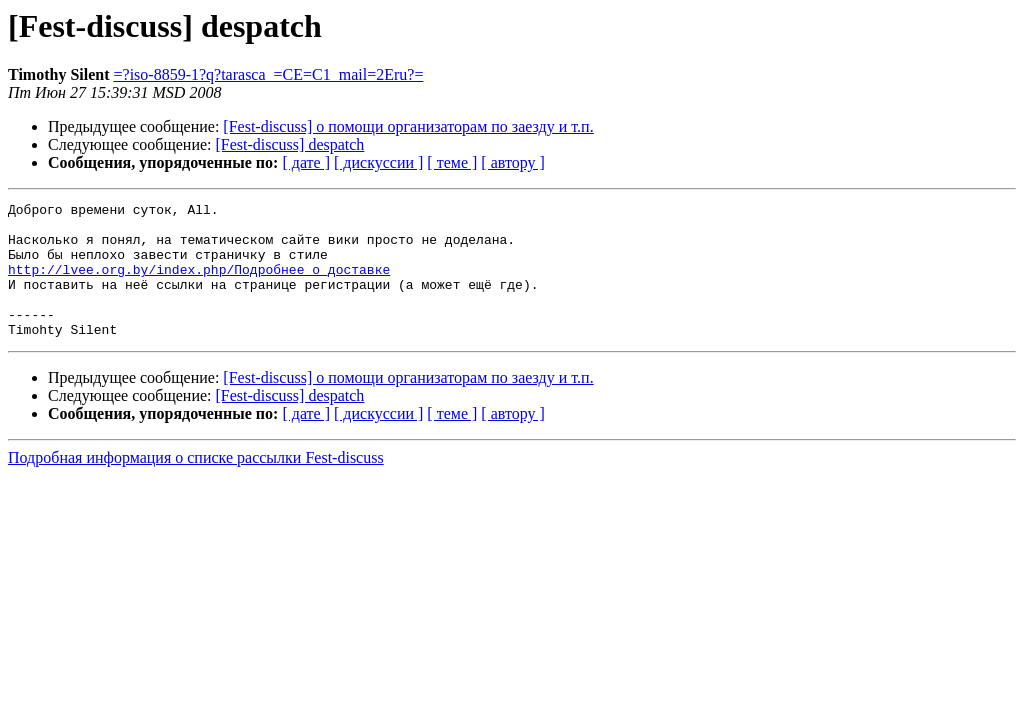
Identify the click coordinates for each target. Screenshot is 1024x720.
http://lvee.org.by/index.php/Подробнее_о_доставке (199, 284)
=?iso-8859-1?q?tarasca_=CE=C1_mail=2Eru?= (269, 74)
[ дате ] (306, 162)
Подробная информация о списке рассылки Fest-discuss (196, 484)
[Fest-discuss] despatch (290, 144)
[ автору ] (512, 162)
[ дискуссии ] (378, 162)
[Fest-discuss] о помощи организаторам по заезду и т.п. (408, 126)
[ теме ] (452, 162)
